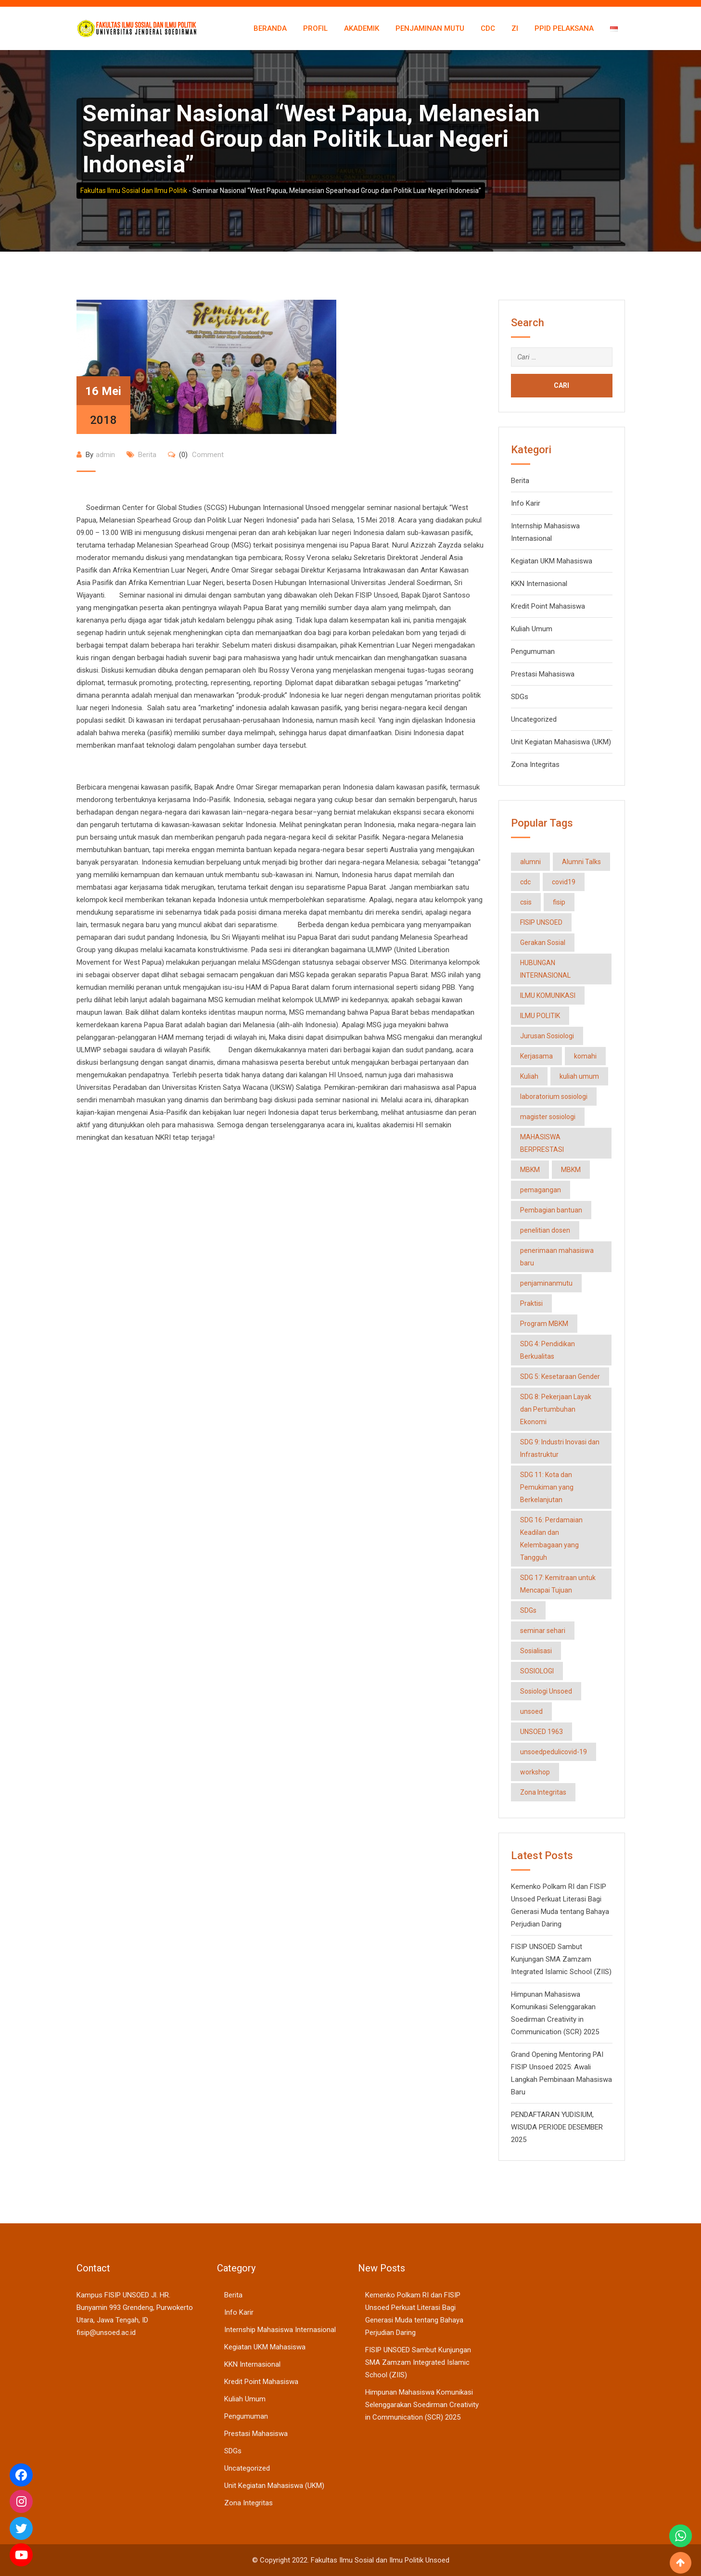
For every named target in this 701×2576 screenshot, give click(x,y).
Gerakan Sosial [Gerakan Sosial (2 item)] (542, 942)
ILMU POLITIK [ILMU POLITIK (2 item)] (540, 1016)
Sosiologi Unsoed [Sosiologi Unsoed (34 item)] (546, 1691)
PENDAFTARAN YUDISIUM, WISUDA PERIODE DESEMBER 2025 (557, 2127)
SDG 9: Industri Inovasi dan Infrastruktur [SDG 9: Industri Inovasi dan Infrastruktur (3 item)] (559, 1448)
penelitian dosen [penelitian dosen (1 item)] (545, 1230)
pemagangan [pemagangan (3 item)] (540, 1190)
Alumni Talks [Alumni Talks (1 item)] (581, 862)
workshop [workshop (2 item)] (535, 1772)
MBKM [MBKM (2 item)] (530, 1169)
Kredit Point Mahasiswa (548, 606)
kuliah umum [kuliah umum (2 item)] (579, 1076)
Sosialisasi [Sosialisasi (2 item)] (536, 1651)
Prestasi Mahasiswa (542, 674)
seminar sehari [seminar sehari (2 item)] (542, 1630)
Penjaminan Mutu (429, 28)
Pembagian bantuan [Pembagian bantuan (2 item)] (551, 1210)
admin (105, 454)
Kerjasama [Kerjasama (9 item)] (536, 1056)
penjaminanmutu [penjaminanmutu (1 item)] (546, 1283)
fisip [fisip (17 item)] (559, 902)
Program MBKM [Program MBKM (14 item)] (544, 1323)
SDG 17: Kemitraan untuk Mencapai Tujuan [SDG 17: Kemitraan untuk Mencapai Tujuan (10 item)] (558, 1584)
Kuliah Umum (531, 629)
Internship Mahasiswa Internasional (280, 2329)
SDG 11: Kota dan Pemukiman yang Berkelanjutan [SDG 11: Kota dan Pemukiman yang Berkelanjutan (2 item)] (547, 1487)
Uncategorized (534, 719)
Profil (315, 28)
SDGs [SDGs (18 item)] (528, 1610)
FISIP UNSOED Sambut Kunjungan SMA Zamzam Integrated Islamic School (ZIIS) (561, 1959)
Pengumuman (533, 651)
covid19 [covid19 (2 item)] (563, 882)
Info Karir (525, 503)
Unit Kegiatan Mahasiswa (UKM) (561, 742)
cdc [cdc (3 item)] (525, 882)
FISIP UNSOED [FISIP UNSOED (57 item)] (541, 922)
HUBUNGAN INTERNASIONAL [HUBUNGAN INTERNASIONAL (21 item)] (545, 969)
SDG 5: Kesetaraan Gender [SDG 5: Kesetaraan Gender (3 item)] (560, 1376)
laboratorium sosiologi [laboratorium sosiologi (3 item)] (553, 1096)
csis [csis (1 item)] (526, 902)
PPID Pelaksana (564, 28)
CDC (488, 28)
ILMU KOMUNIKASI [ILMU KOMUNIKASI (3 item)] (547, 995)
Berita (147, 454)
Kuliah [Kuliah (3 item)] (529, 1076)
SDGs (519, 696)
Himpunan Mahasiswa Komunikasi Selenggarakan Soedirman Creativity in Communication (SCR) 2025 (422, 2405)
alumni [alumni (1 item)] (530, 862)
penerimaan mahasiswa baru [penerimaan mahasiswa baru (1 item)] (557, 1257)
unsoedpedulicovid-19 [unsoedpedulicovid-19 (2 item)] (553, 1752)
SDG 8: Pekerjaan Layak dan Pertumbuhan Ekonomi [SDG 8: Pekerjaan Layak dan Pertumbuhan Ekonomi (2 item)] (555, 1409)
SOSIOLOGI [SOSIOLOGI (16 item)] (537, 1671)
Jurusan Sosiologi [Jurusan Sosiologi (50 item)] (547, 1036)
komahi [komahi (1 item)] (585, 1056)
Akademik (361, 28)
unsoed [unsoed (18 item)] (531, 1711)
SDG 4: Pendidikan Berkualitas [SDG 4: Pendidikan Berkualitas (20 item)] (547, 1350)
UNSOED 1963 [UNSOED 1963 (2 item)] (541, 1731)
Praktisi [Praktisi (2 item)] (531, 1303)
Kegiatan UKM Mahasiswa (551, 561)
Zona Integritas (535, 764)
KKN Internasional (539, 583)
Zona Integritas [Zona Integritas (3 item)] (543, 1792)
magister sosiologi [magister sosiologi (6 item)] (547, 1117)
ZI (514, 28)
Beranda (270, 28)
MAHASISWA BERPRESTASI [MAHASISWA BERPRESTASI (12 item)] (542, 1143)
